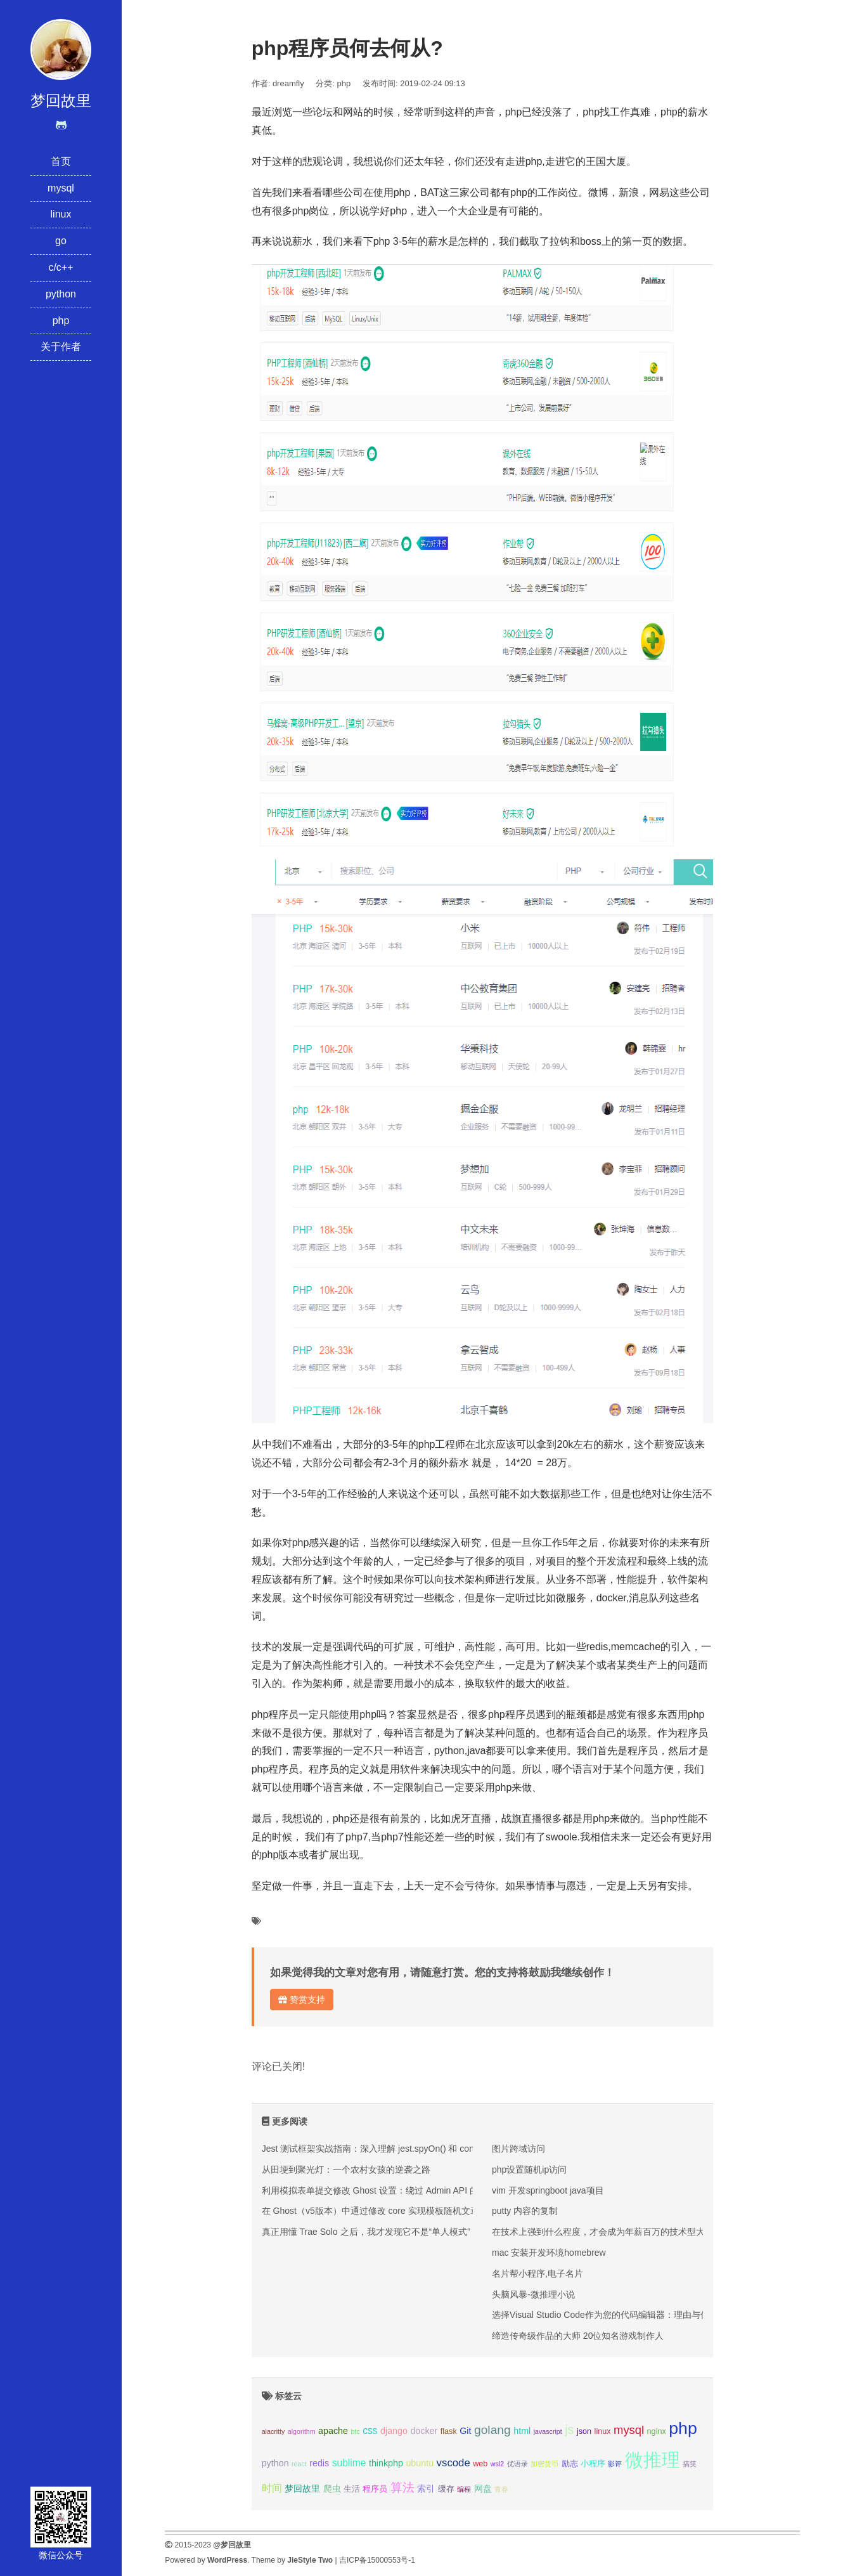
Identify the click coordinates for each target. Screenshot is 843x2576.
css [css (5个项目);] (370, 2430)
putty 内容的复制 (525, 2211)
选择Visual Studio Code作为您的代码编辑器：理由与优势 (605, 2315)
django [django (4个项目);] (394, 2431)
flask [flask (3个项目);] (449, 2431)
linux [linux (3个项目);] (603, 2431)
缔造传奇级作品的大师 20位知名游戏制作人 (578, 2336)
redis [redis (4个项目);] (319, 2463)
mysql (61, 188)
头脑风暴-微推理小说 (533, 2294)
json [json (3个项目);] (584, 2431)
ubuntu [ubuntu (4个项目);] (420, 2463)
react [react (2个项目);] (299, 2464)
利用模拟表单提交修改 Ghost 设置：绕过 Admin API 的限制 (379, 2190)
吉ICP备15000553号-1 (377, 2560)
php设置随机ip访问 (529, 2169)
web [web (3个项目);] (480, 2463)
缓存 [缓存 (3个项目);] (446, 2489)
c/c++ (60, 267)
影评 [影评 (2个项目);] (615, 2464)
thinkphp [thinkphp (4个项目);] (386, 2463)
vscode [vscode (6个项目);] (453, 2463)
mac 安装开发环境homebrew (549, 2252)
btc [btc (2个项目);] (355, 2431)
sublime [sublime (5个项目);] (349, 2462)
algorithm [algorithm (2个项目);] (302, 2431)
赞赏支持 (301, 1999)
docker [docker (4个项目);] (423, 2431)
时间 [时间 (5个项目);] (272, 2488)
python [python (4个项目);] (275, 2463)
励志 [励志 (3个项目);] (570, 2463)
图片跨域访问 (518, 2148)
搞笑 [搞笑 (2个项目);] (690, 2464)
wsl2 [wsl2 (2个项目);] (497, 2464)
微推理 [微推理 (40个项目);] (652, 2459)
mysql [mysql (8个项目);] (629, 2429)
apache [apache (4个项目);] (333, 2431)
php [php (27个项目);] (683, 2428)
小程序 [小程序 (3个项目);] (593, 2463)
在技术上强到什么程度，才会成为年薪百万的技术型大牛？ (607, 2232)
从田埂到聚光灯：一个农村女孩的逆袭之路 (346, 2169)
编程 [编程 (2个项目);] (464, 2489)
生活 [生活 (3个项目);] (352, 2489)
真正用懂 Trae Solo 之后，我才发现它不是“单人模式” (366, 2232)
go (61, 240)
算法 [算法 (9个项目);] (402, 2487)
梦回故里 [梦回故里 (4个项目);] (302, 2488)
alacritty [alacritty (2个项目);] (273, 2431)
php (61, 320)
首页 (61, 161)
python (61, 294)
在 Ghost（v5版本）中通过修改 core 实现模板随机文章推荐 (379, 2211)
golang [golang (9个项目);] (492, 2429)
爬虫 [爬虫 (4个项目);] (332, 2488)
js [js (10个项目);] (569, 2429)
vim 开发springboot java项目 (548, 2190)
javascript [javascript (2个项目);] (548, 2431)
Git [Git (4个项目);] (465, 2431)
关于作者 (61, 346)
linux (61, 214)
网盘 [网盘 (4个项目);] (483, 2488)
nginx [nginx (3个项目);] (656, 2431)
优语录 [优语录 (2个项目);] (517, 2464)
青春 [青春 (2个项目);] (501, 2489)
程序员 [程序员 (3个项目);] (375, 2489)
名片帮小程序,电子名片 (537, 2273)
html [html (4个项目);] (522, 2431)
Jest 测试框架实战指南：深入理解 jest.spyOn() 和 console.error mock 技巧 (409, 2148)
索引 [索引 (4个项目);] (426, 2488)
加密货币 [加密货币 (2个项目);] (544, 2464)
